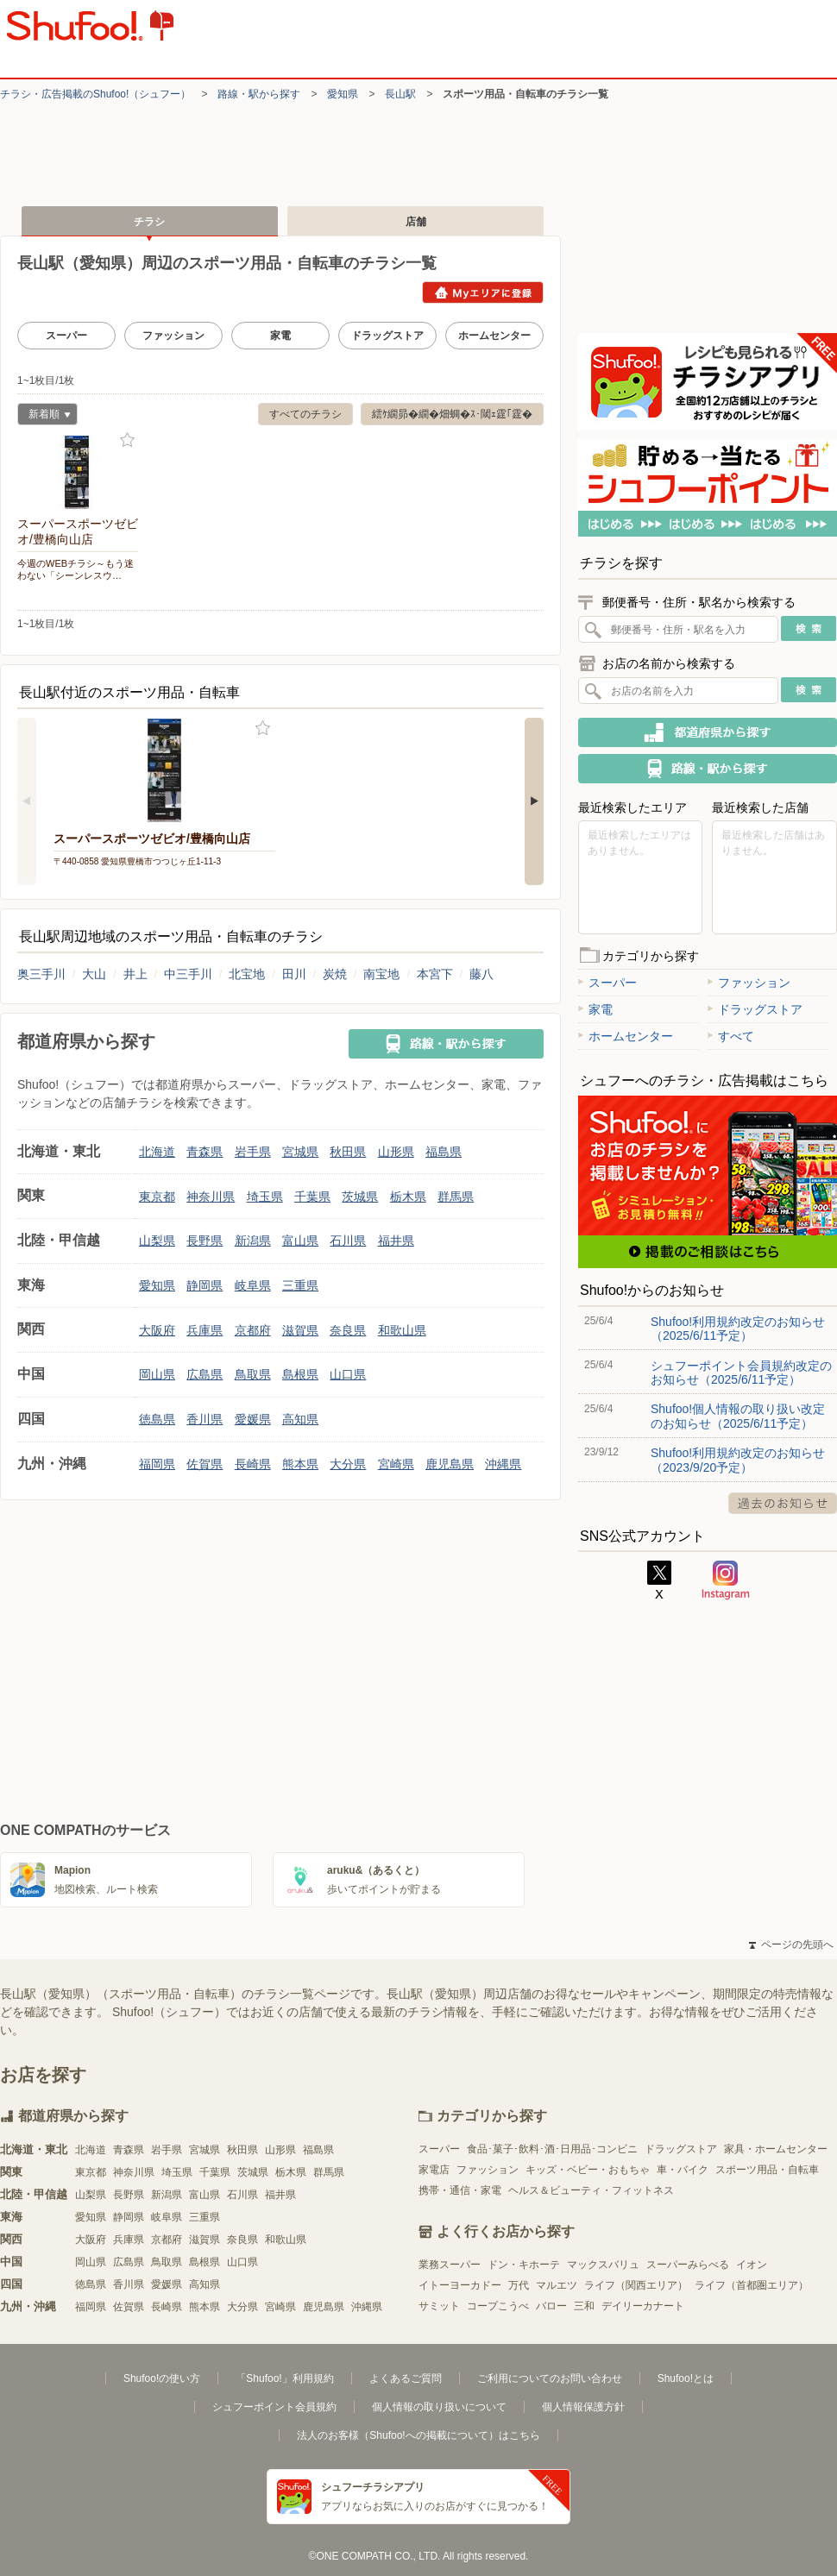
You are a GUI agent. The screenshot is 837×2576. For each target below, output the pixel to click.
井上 (135, 974)
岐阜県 (253, 1285)
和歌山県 (402, 1330)
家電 (280, 336)
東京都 (157, 1196)
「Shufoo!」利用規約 (284, 2378)
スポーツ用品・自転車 (767, 2170)
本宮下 (435, 974)
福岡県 (157, 1464)
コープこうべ (498, 2306)
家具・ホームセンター (776, 2149)
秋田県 (348, 1152)
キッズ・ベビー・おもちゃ (587, 2170)
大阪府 (157, 1330)
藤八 (481, 974)
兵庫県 (204, 1330)
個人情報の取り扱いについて (439, 2407)
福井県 (396, 1240)
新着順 (44, 416)
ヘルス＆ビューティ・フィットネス (591, 2190)
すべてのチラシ (305, 414)
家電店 (434, 2170)
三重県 (300, 1285)
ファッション (173, 336)
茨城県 (360, 1196)
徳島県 (157, 1419)
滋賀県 (300, 1330)
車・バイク (682, 2170)
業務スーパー (449, 2265)
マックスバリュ (603, 2265)
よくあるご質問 (405, 2378)
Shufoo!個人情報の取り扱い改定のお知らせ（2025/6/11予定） (738, 1415)
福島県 (443, 1152)
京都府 (253, 1330)
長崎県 (253, 1464)
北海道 (157, 1152)
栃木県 (408, 1196)
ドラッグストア (387, 336)
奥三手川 (41, 974)
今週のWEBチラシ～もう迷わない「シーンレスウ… (75, 569)
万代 (518, 2285)
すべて (731, 1036)
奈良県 (348, 1330)
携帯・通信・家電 (459, 2190)
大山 (94, 974)
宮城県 (300, 1152)
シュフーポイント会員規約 (274, 2407)
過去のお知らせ (782, 1503)
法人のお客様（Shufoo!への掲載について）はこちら (418, 2435)
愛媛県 (253, 1419)
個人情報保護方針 (583, 2407)
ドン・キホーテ (524, 2265)
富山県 (300, 1240)
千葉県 (312, 1196)
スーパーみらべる (687, 2265)
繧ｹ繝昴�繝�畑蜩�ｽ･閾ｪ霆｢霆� (452, 414)
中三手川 (188, 974)
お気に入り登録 (127, 440)
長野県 (204, 1240)
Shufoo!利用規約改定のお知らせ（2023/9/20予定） (738, 1459)
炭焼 (335, 974)
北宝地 (247, 974)
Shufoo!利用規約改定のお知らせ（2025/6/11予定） (738, 1328)
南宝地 (381, 974)
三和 (584, 2306)
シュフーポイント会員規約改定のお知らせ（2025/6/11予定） (741, 1372)
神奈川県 (210, 1196)
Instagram (726, 1580)
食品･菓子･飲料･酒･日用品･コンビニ (552, 2149)
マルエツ (556, 2285)
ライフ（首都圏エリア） (752, 2285)
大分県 (348, 1464)
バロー (551, 2306)
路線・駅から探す (258, 94)
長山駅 (400, 94)
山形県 (396, 1152)
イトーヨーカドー (459, 2285)
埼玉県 (265, 1196)
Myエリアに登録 (483, 292)
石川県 (348, 1240)
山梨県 (157, 1240)
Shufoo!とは (686, 2378)
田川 (294, 974)
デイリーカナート (642, 2306)
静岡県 (204, 1285)
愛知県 (342, 94)
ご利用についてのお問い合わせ (549, 2378)
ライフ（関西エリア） (636, 2285)
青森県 (204, 1152)
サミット (439, 2306)
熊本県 (300, 1464)
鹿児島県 (449, 1464)
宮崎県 (396, 1464)
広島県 (204, 1374)
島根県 (300, 1374)
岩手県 (253, 1152)
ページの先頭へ (791, 1944)
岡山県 (157, 1374)
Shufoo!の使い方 (161, 2378)
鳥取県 (253, 1374)
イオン (751, 2265)
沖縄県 (503, 1464)
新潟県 (253, 1240)
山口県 (348, 1374)
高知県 (300, 1419)
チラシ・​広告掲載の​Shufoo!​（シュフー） (95, 94)
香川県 (204, 1419)
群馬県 (455, 1196)
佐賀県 (204, 1464)
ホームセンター (494, 336)
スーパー (66, 336)
